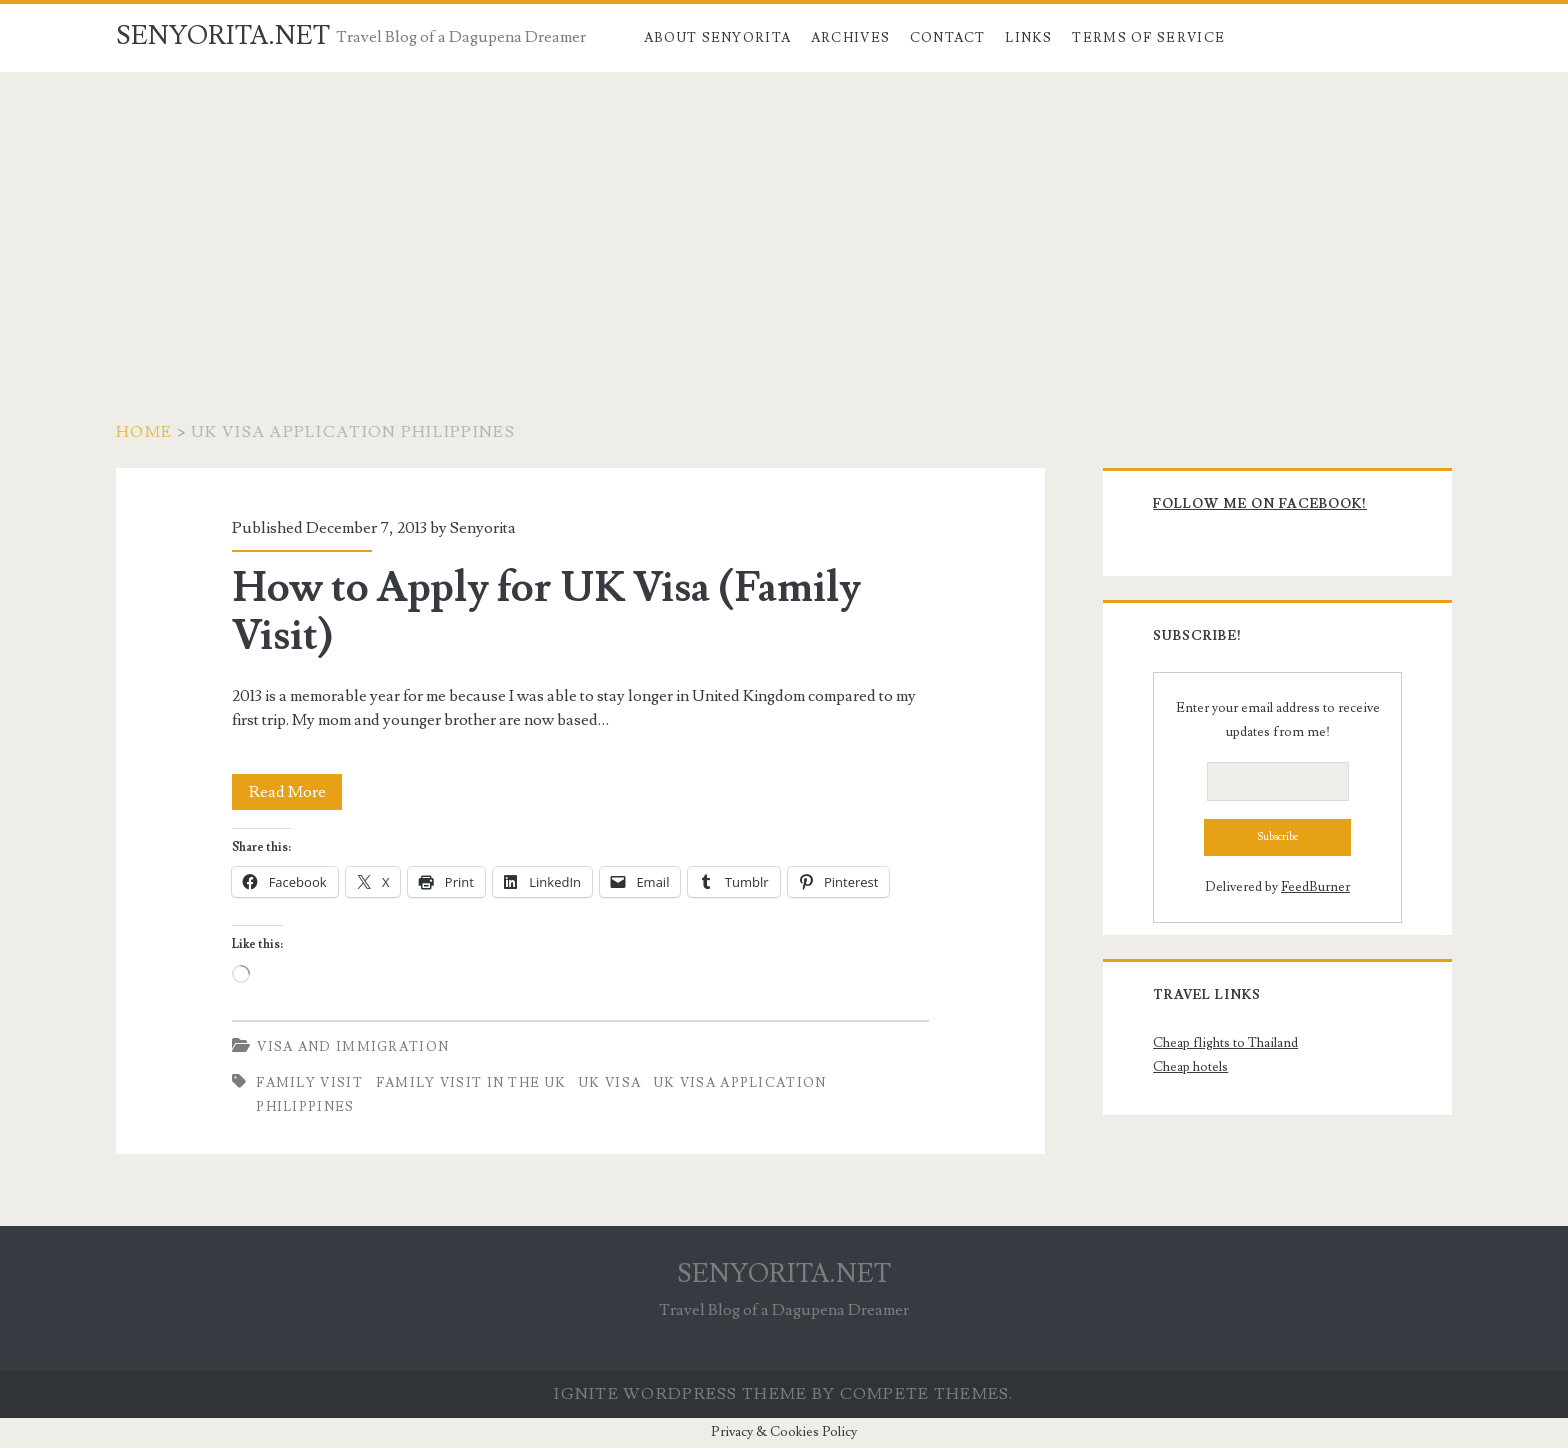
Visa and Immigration (353, 1047)
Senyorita (483, 528)
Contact (948, 38)
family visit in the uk (471, 1083)
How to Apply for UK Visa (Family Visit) (546, 612)
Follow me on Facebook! (1260, 504)
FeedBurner (1315, 887)
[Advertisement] (784, 222)
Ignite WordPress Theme (680, 1394)
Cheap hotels (1190, 1067)
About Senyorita (718, 38)
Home (144, 432)
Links (1029, 38)
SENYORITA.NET (223, 36)
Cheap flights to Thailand (1225, 1043)
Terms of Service (1148, 38)
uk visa (610, 1083)
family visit (309, 1083)
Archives (850, 38)
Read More (296, 792)
